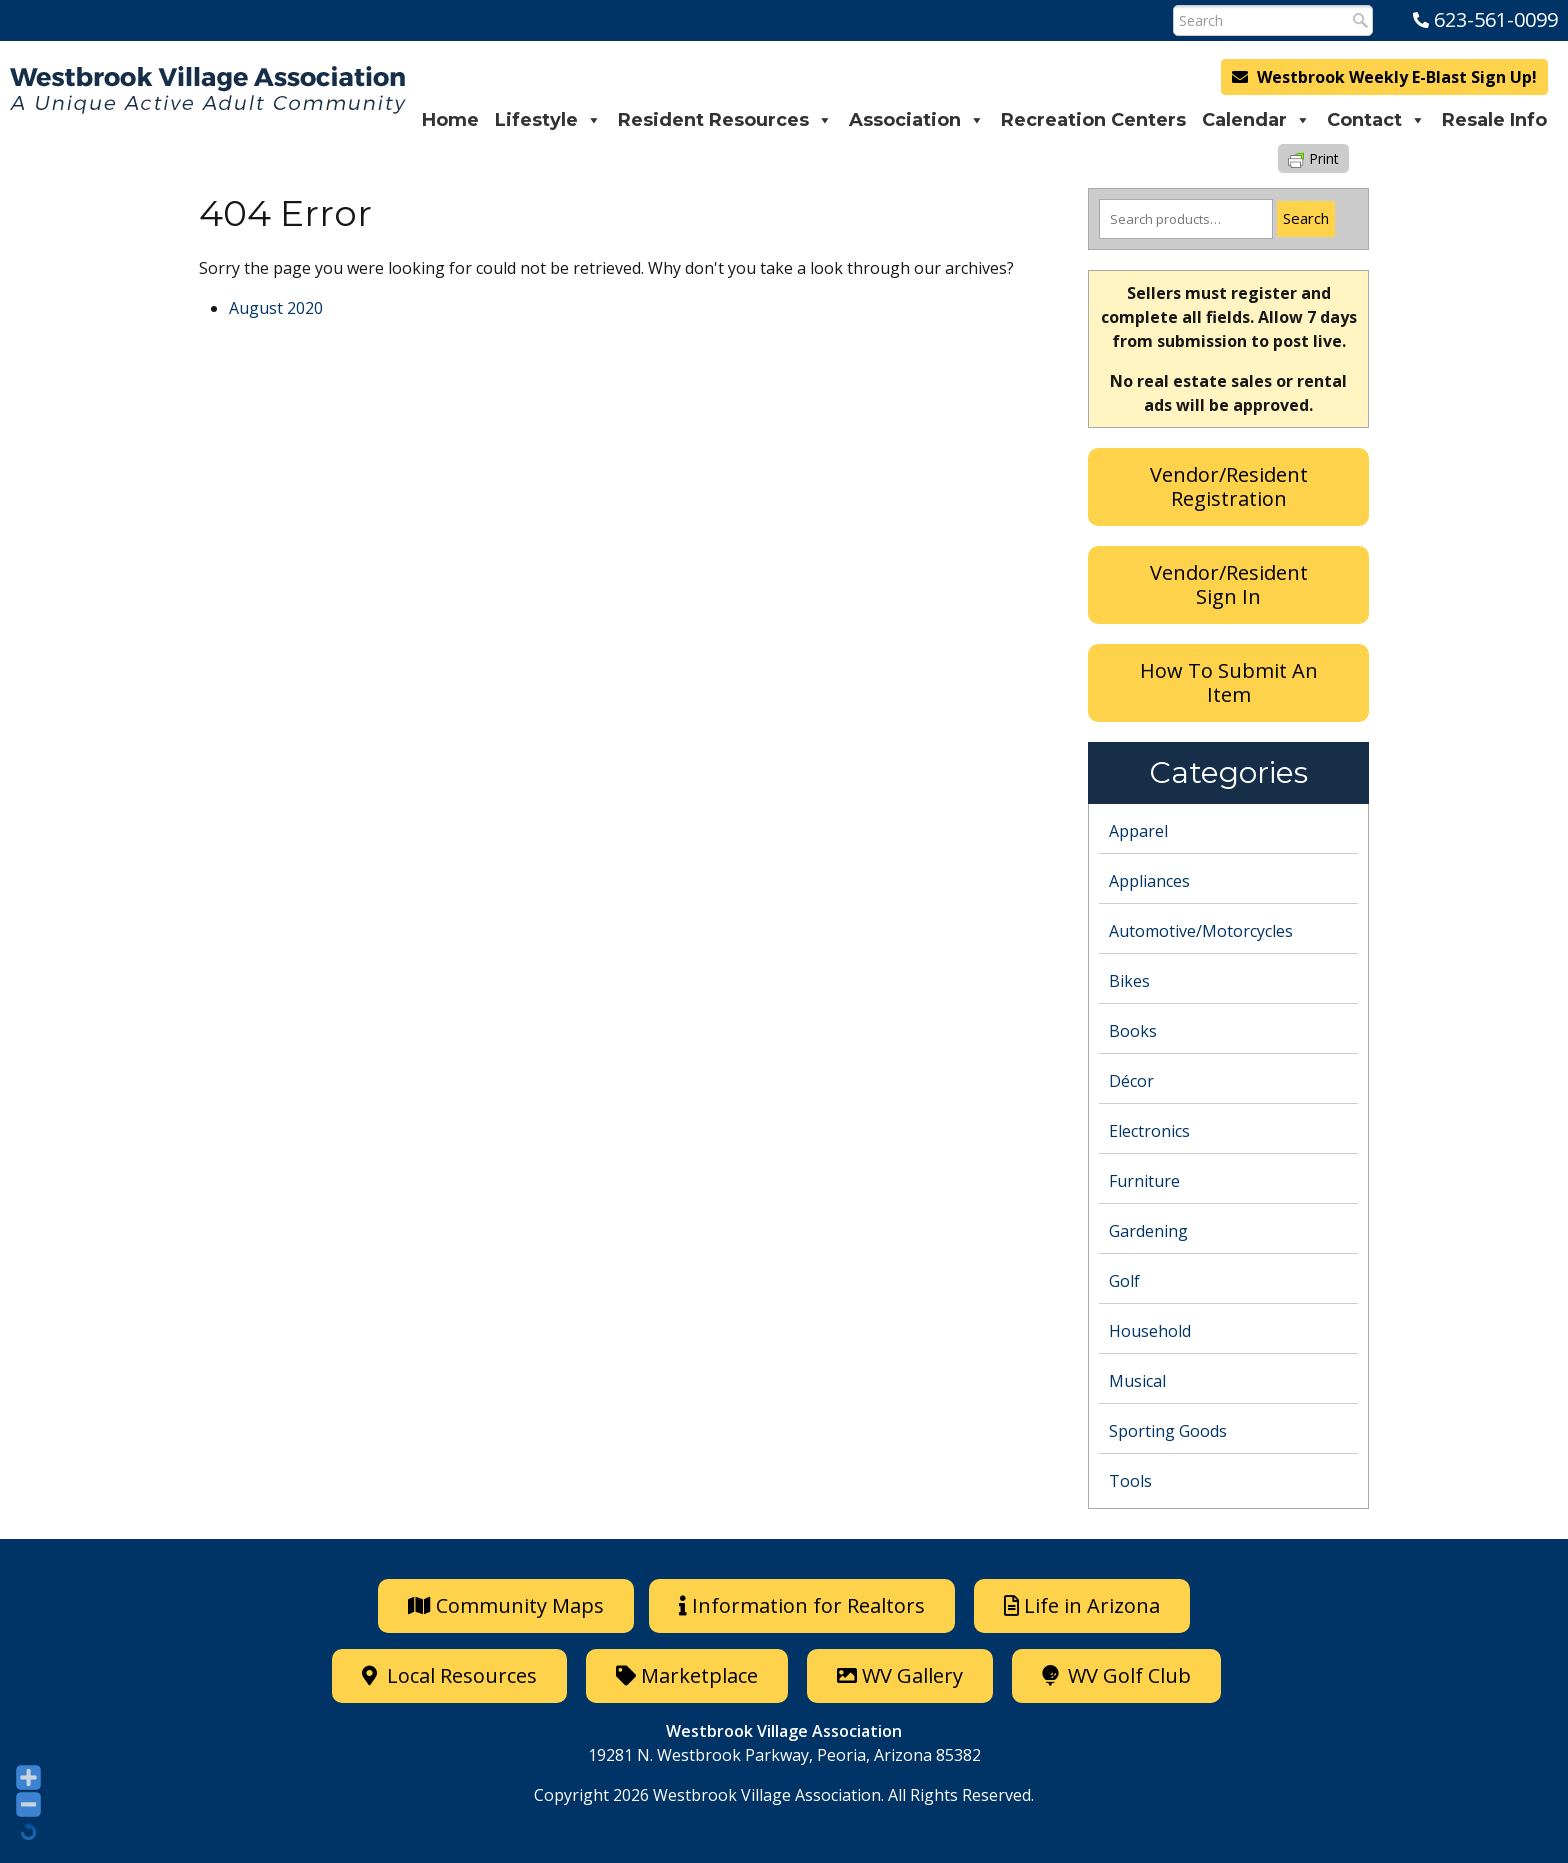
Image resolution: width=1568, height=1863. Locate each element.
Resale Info (1494, 120)
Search (1306, 218)
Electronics (1149, 1131)
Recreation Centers (1093, 120)
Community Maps (506, 1605)
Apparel (1138, 831)
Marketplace (687, 1675)
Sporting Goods (1168, 1431)
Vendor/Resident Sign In (1229, 584)
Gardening (1148, 1231)
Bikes (1129, 981)
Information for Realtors (802, 1605)
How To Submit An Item (1229, 682)
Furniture (1144, 1181)
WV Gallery (900, 1675)
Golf (1124, 1281)
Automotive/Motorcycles (1201, 931)
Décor (1131, 1081)
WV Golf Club (1116, 1675)
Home (450, 120)
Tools (1130, 1481)
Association (917, 120)
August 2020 (276, 308)
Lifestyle (548, 120)
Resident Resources (725, 120)
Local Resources (449, 1675)
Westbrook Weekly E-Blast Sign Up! (1384, 77)
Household (1150, 1331)
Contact (1376, 120)
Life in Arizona (1082, 1605)
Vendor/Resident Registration (1229, 486)
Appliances (1149, 881)
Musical (1137, 1381)
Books (1133, 1031)
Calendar (1256, 120)
